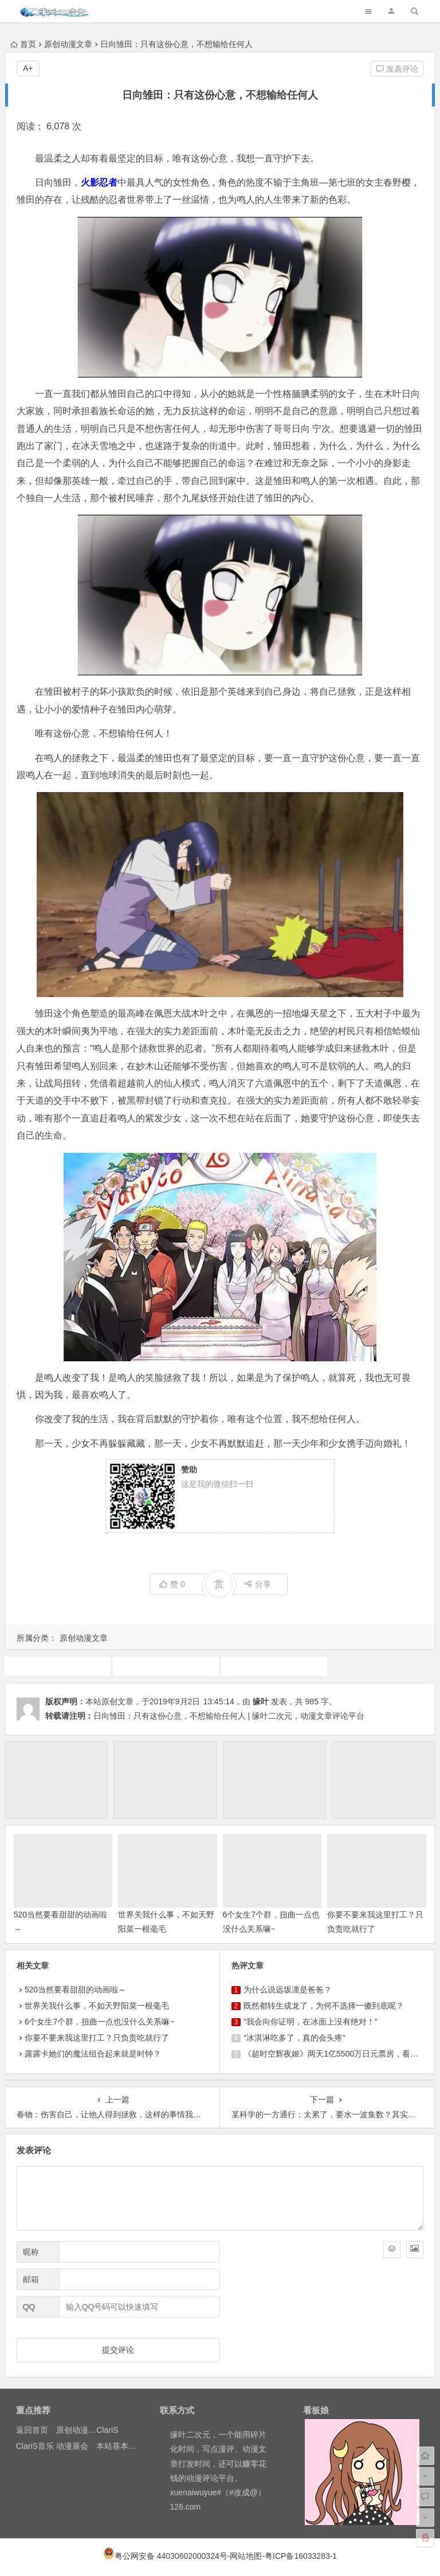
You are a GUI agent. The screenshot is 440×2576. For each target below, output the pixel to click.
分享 (257, 1584)
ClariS (107, 2430)
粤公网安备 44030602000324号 (171, 2556)
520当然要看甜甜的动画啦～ (75, 1989)
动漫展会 (72, 2446)
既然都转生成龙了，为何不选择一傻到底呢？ (323, 2005)
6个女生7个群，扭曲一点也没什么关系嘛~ (100, 2021)
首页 (23, 44)
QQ (29, 2306)
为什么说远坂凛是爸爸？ (287, 1989)
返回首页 (32, 2430)
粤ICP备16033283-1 (301, 2556)
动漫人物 (57, 1666)
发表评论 (397, 68)
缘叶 (261, 1701)
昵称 (31, 2251)
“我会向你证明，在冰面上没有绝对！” (310, 2021)
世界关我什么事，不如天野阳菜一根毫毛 (97, 2005)
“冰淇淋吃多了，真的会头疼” (294, 2037)
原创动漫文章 (68, 44)
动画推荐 (166, 1666)
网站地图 (246, 2556)
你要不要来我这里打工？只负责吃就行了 (97, 2037)
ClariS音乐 (35, 2446)
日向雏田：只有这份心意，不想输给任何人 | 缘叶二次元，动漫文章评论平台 (228, 1715)
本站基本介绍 (120, 2446)
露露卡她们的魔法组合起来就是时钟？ (93, 2053)
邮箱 (31, 2279)
